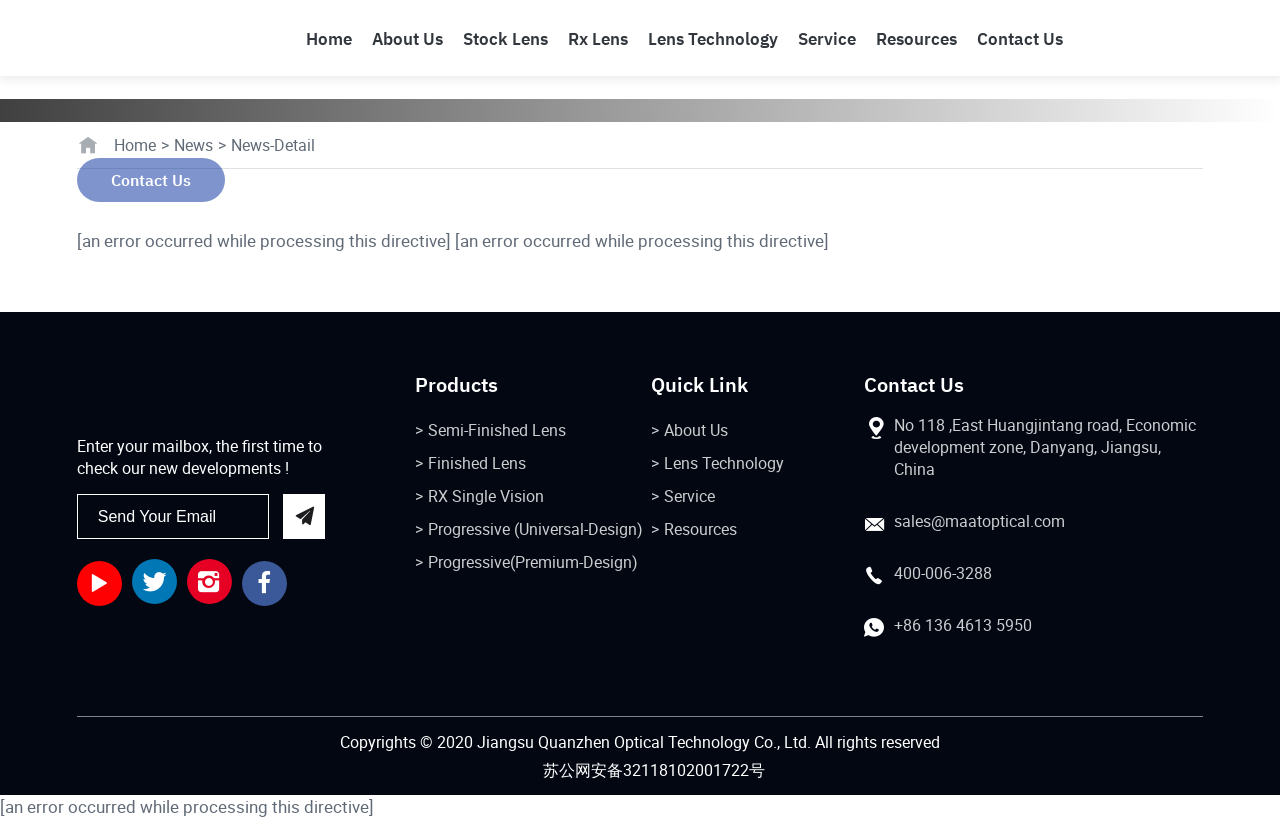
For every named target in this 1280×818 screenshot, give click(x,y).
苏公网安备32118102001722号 (654, 770)
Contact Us (151, 180)
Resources (700, 529)
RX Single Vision (486, 496)
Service (689, 496)
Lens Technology (724, 463)
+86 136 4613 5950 (963, 625)
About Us (696, 430)
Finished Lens (477, 463)
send (303, 516)
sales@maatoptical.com (979, 521)
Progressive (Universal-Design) (535, 529)
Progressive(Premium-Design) (533, 562)
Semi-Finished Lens (497, 430)
